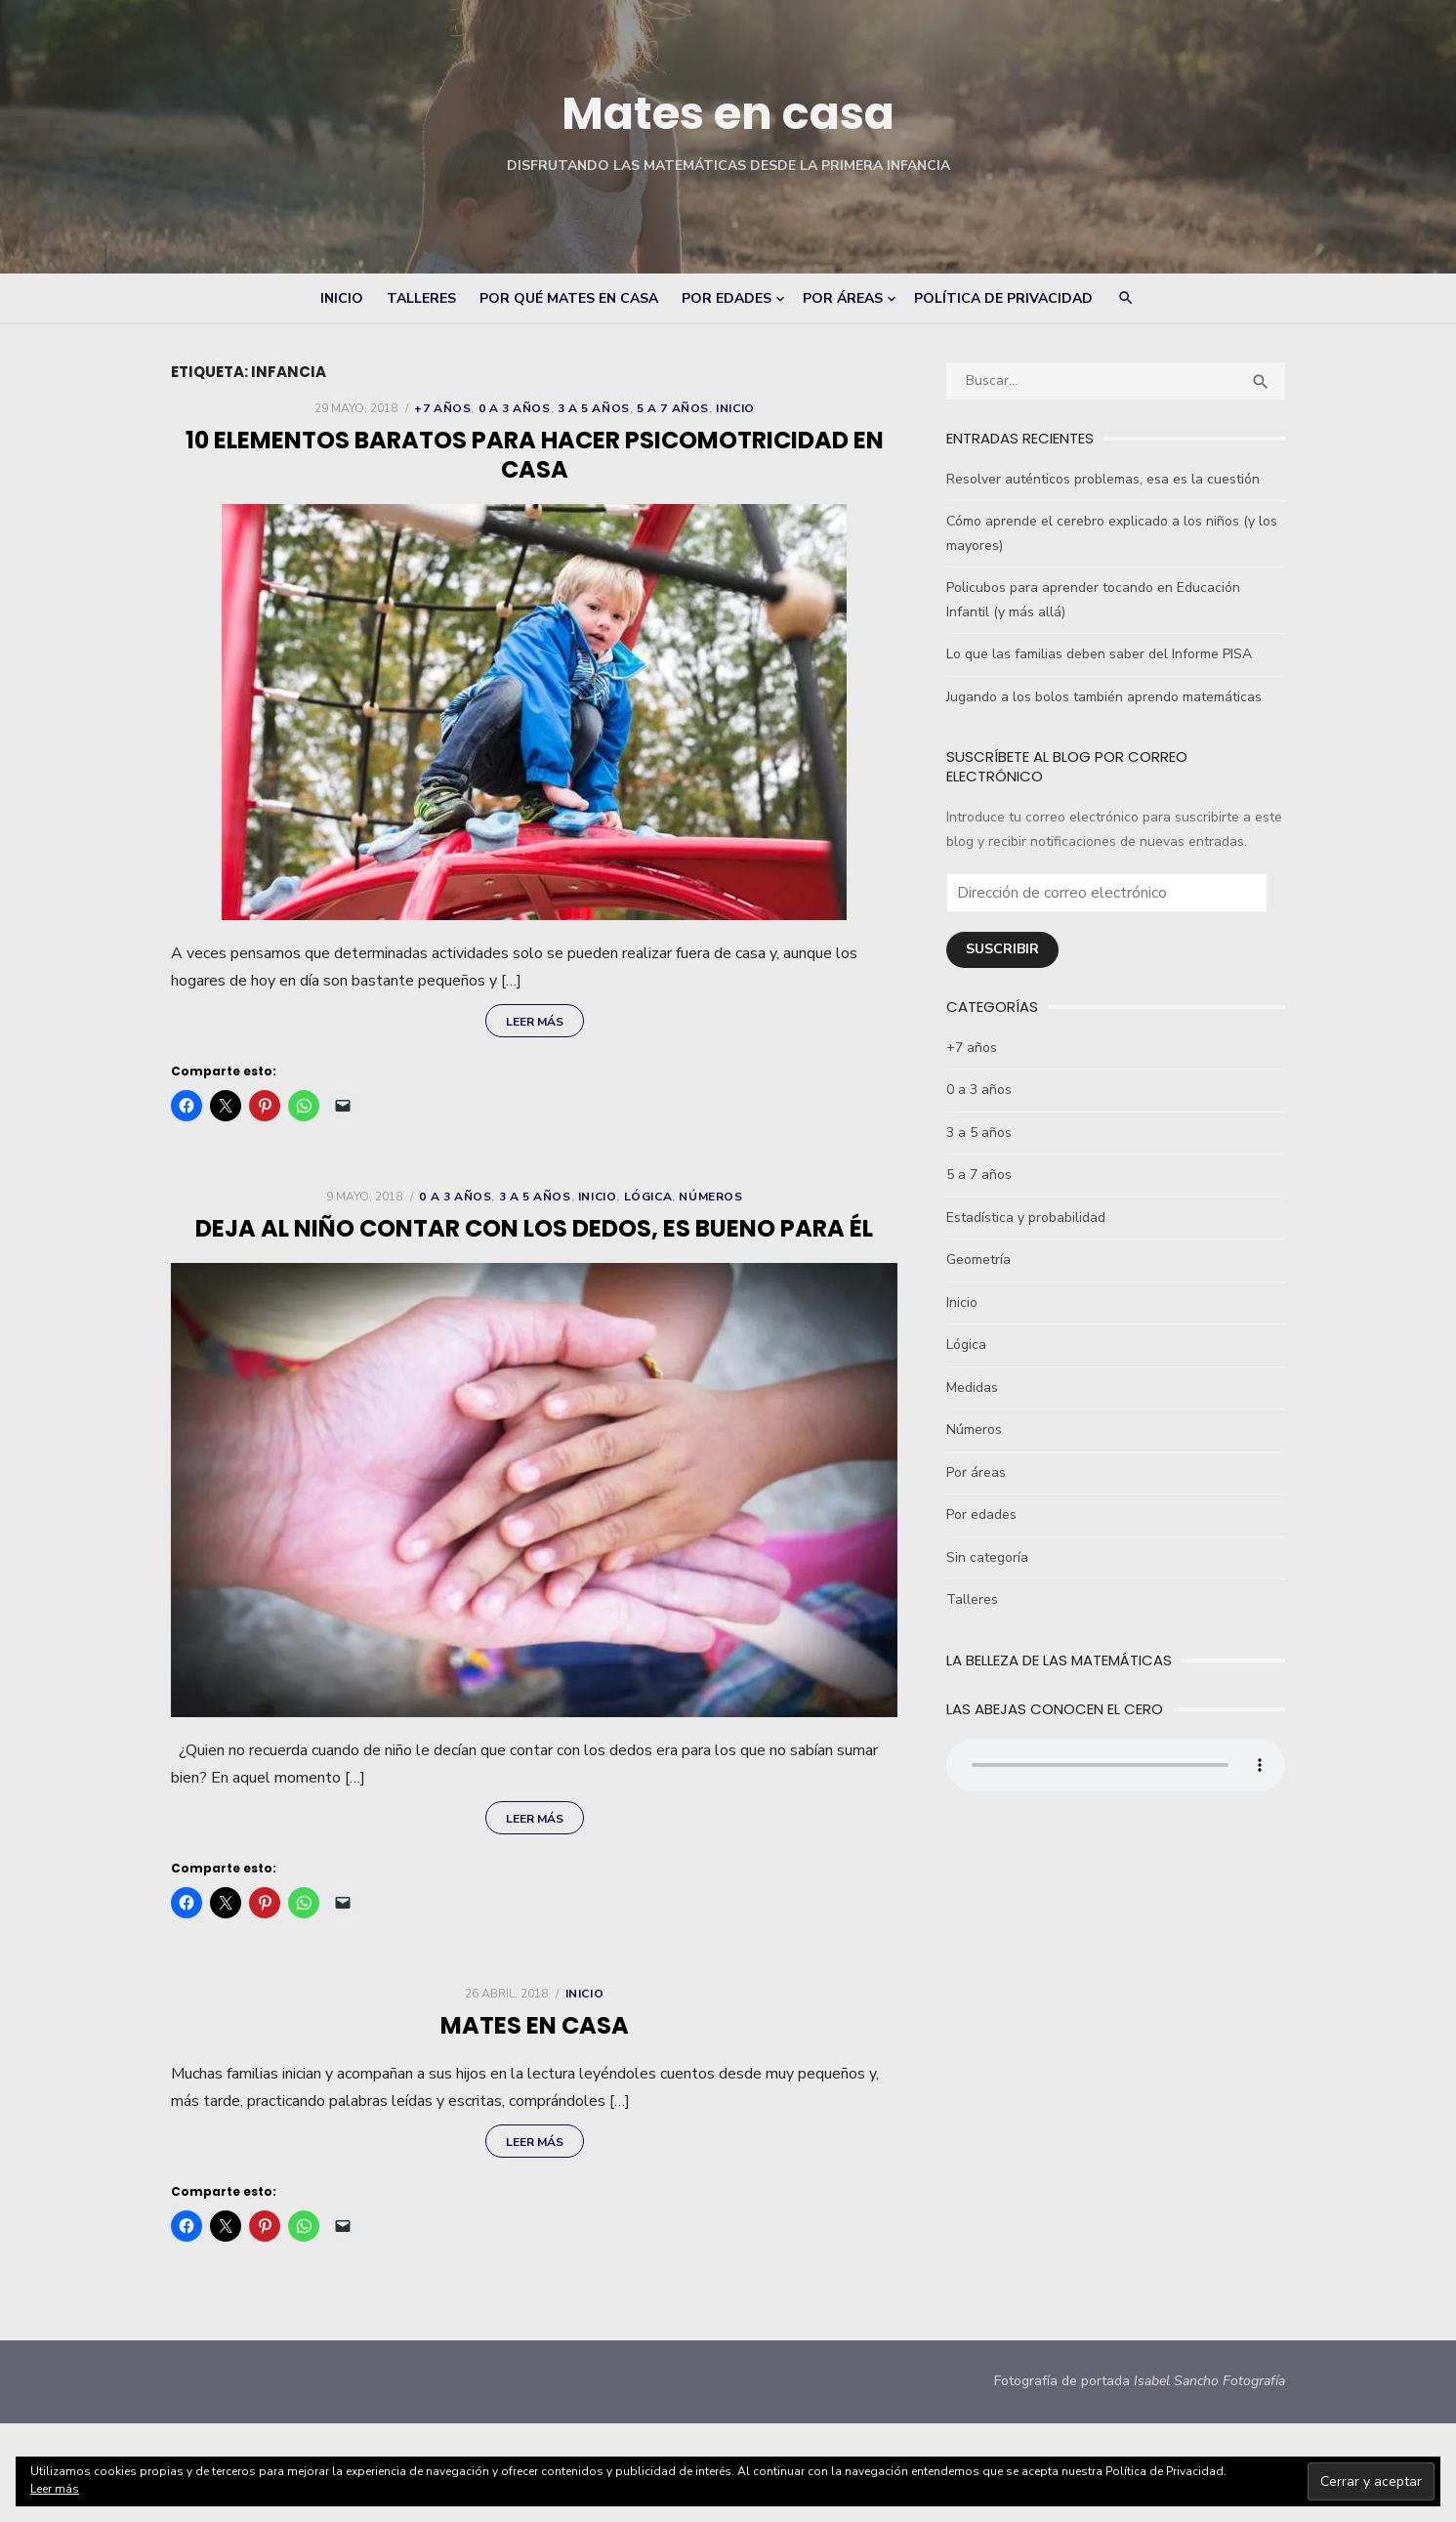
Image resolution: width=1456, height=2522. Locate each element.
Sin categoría (990, 1538)
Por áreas (843, 298)
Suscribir (1005, 929)
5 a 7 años (670, 408)
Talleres (421, 298)
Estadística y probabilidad (1028, 1198)
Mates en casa (728, 113)
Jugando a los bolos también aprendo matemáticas (1107, 697)
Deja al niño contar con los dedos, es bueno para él (531, 1232)
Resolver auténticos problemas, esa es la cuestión (1106, 479)
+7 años (439, 408)
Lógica (644, 1200)
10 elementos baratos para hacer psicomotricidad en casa (531, 454)
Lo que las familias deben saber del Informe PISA (1102, 654)
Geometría (981, 1240)
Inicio (341, 298)
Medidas (975, 1368)
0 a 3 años (511, 408)
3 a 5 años (590, 408)
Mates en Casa (531, 2041)
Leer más (531, 1025)
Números (707, 1200)
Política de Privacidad (1003, 298)
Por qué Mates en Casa (568, 298)
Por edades (726, 298)
